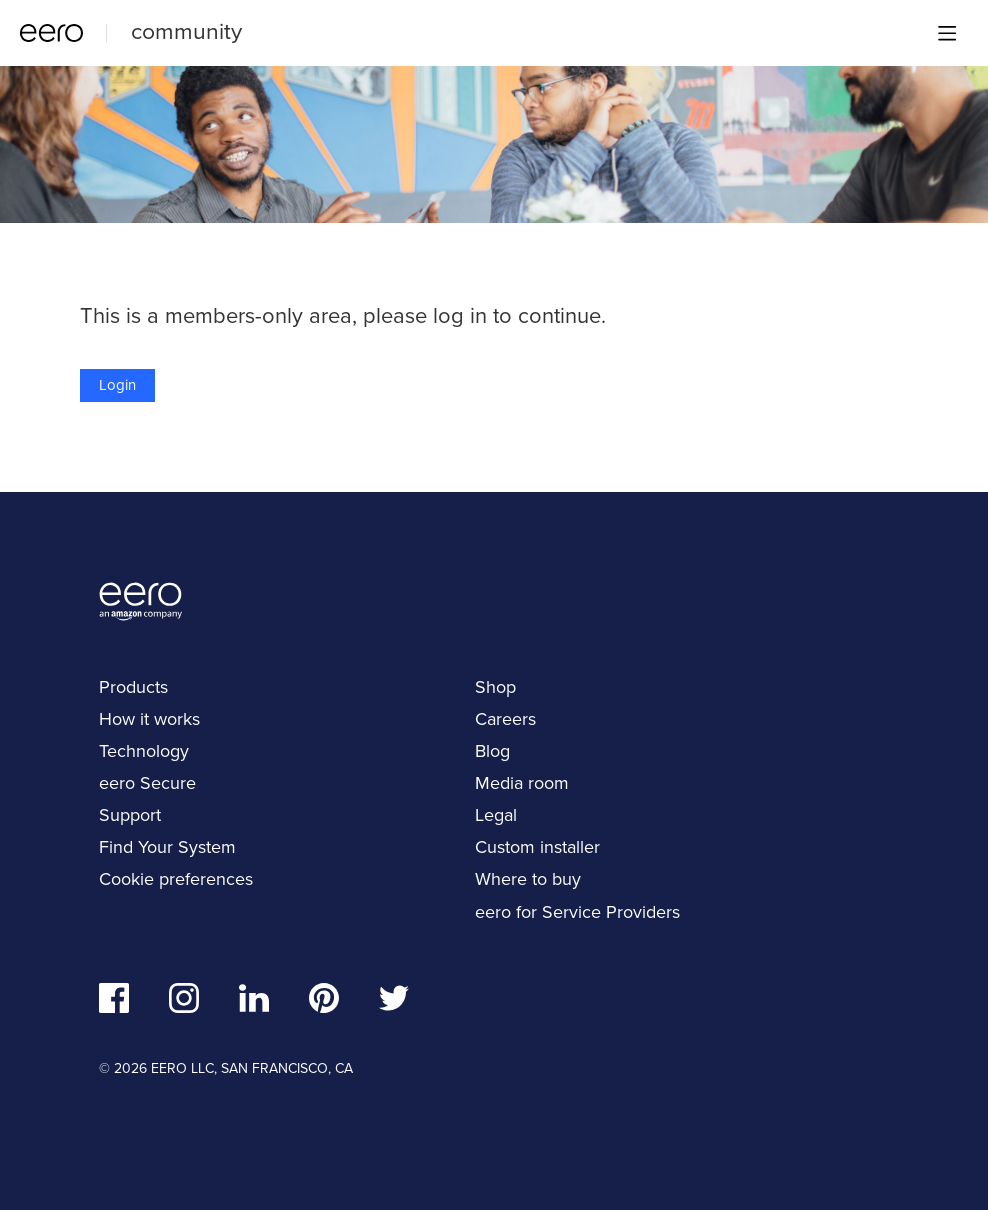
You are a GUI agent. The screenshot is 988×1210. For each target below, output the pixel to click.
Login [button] (117, 385)
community (186, 31)
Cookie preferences (176, 879)
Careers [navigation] (505, 719)
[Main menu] (947, 33)
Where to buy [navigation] (528, 879)
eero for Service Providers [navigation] (577, 912)
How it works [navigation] (149, 719)
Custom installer (537, 847)
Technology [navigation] (144, 751)
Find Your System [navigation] (167, 847)
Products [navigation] (133, 687)
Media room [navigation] (522, 783)
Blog (492, 751)
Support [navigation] (130, 815)
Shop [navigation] (495, 687)
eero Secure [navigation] (147, 783)
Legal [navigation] (496, 815)
